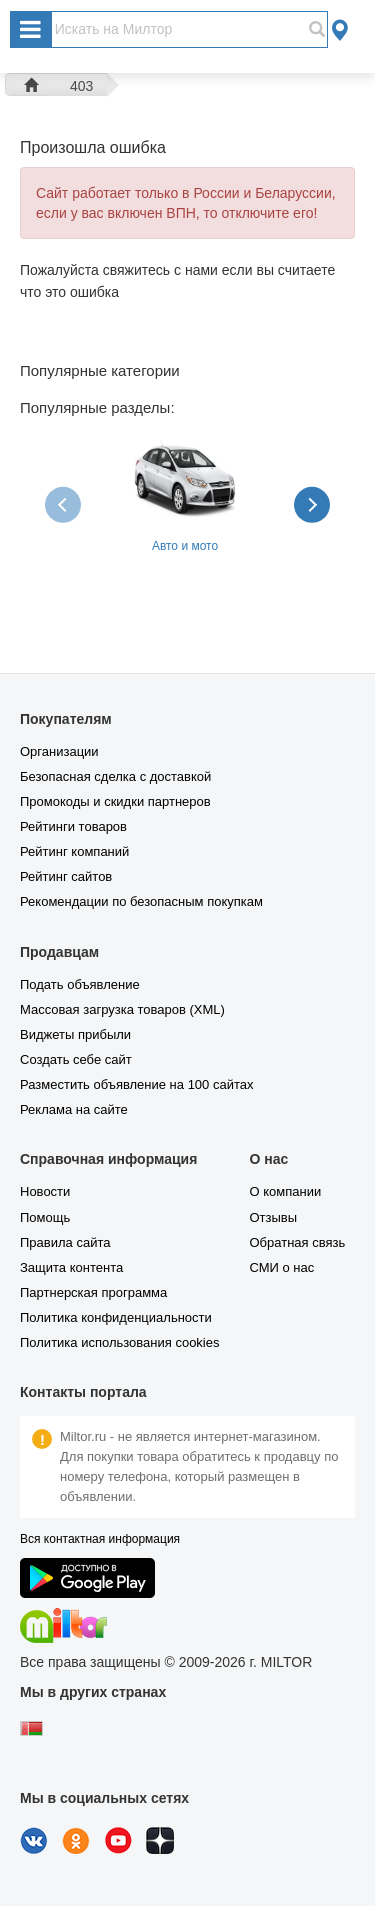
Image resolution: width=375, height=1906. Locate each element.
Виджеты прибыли (75, 1034)
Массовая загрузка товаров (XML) (122, 1009)
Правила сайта (65, 1242)
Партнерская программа (93, 1292)
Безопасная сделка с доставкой (115, 776)
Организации (59, 751)
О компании (285, 1191)
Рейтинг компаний (74, 851)
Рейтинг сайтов (66, 876)
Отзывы (273, 1217)
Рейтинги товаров (73, 826)
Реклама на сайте (74, 1109)
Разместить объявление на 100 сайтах (136, 1084)
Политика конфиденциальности (116, 1317)
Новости (45, 1191)
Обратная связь (297, 1242)
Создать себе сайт (76, 1059)
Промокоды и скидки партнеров (115, 801)
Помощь (45, 1217)
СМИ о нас (281, 1267)
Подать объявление (80, 984)
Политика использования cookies (119, 1342)
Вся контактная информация (100, 1539)
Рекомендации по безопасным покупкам (141, 901)
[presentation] (65, 504)
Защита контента (71, 1267)
